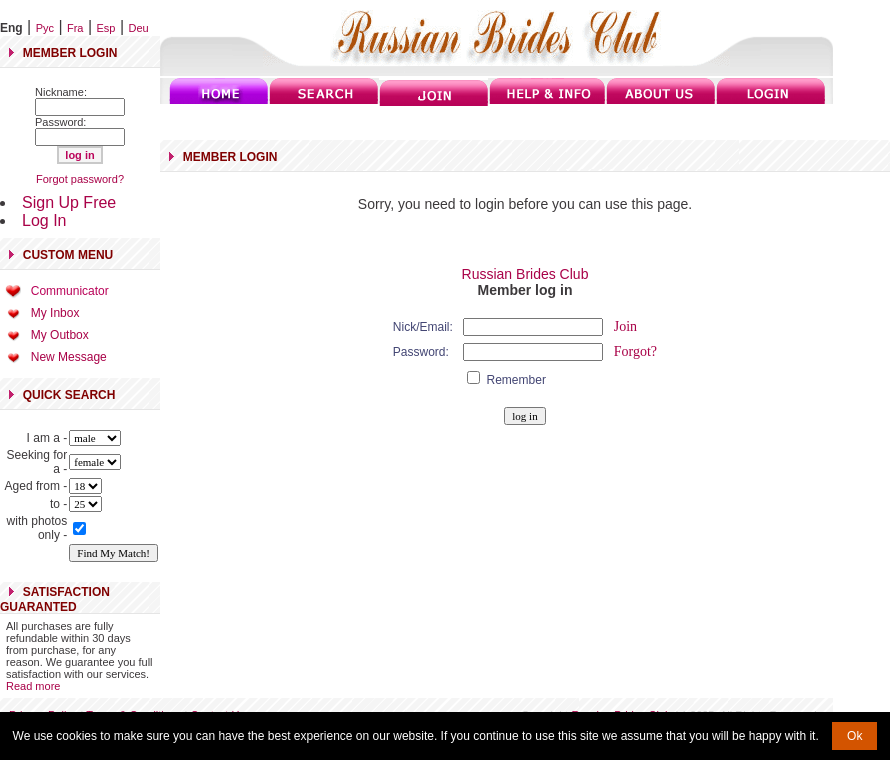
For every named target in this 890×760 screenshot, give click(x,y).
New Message (69, 357)
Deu (139, 28)
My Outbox (60, 335)
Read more (33, 686)
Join (625, 326)
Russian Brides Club (525, 274)
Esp (106, 28)
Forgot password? (80, 179)
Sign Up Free (69, 202)
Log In (44, 220)
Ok (854, 736)
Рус (45, 28)
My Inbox (55, 313)
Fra (75, 28)
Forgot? (635, 351)
